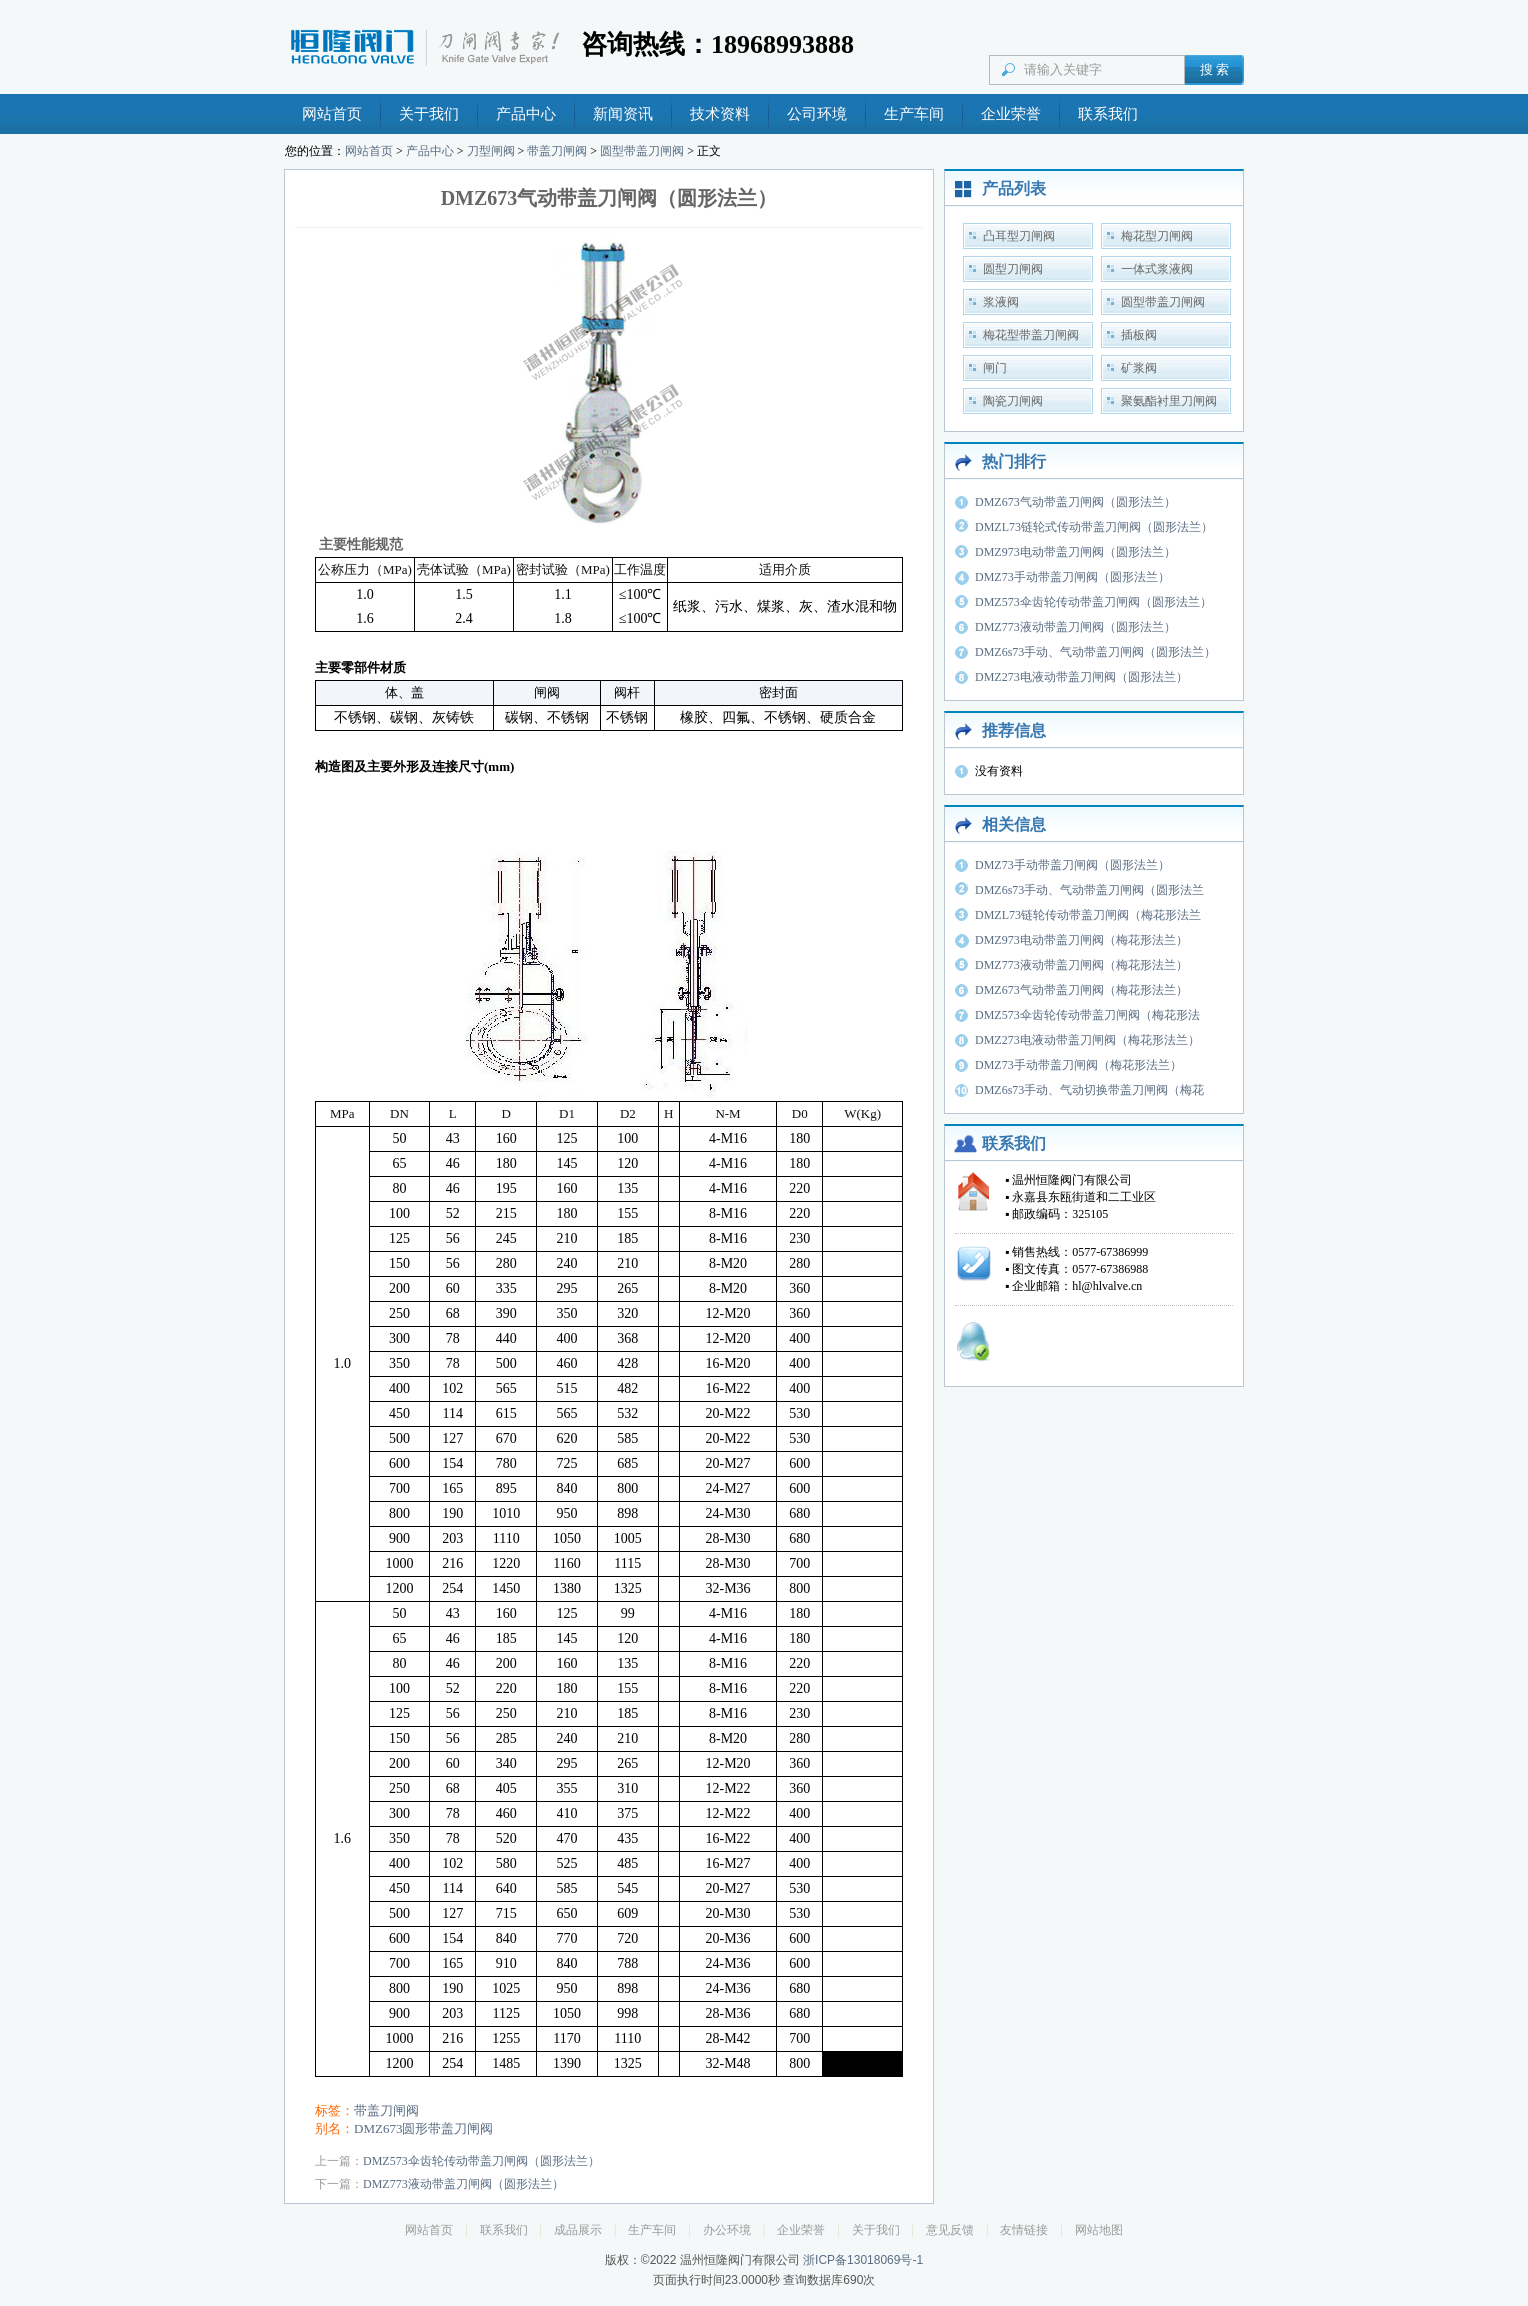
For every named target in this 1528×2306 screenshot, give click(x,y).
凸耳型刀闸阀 (1019, 236)
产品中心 (526, 114)
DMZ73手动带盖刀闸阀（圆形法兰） (1072, 577)
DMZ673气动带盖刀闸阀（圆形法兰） (1075, 502)
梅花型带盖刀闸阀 (1031, 335)
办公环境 (727, 2230)
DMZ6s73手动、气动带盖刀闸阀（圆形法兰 (1089, 890)
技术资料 (720, 114)
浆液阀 (1001, 302)
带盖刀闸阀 (557, 151)
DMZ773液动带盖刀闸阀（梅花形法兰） (1081, 965)
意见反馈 (950, 2230)
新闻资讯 (623, 114)
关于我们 (429, 114)
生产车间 (914, 114)
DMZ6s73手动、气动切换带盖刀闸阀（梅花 (1089, 1090)
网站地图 (1099, 2230)
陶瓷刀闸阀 (1013, 401)
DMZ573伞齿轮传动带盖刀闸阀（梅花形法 (1087, 1015)
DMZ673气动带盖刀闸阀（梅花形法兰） (1081, 990)
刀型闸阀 (491, 151)
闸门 (995, 368)
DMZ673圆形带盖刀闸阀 (423, 2128)
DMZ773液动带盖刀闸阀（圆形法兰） (463, 2184)
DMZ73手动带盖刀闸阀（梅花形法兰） (1078, 1065)
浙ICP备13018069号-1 (863, 2260)
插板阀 (1139, 335)
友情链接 (1024, 2230)
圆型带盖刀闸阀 (642, 151)
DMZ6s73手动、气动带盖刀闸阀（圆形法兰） (1095, 652)
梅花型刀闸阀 (1157, 236)
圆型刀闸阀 (1013, 269)
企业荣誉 (1011, 114)
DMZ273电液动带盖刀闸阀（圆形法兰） (1081, 677)
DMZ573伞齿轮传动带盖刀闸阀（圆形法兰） (481, 2161)
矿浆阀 (1139, 368)
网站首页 (332, 114)
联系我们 (1108, 114)
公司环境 (817, 114)
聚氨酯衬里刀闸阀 (1169, 401)
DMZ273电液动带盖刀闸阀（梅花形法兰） (1087, 1040)
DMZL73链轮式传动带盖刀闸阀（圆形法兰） (1094, 527)
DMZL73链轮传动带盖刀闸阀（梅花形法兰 (1088, 915)
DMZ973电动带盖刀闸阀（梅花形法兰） (1081, 940)
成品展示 (578, 2230)
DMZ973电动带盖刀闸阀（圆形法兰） (1075, 552)
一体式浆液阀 (1157, 269)
